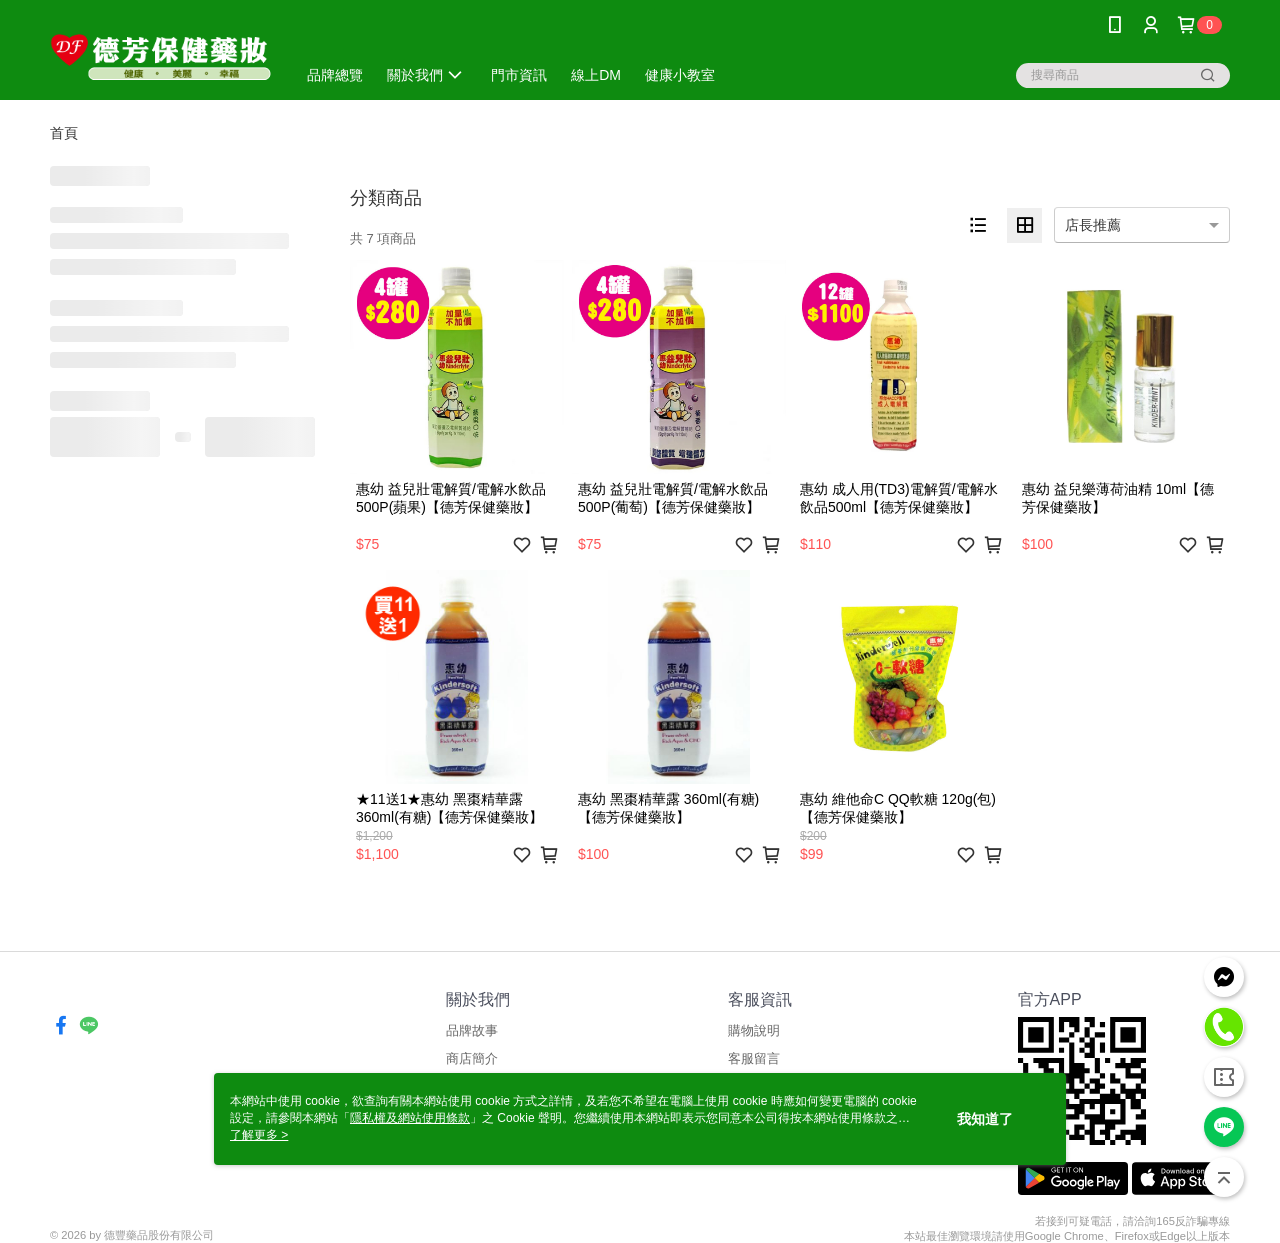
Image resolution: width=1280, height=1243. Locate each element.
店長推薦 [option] (1093, 225)
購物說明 (754, 1030)
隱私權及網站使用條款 (410, 1118)
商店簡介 (472, 1058)
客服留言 (754, 1058)
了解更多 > (259, 1135)
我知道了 (985, 1119)
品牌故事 (472, 1030)
